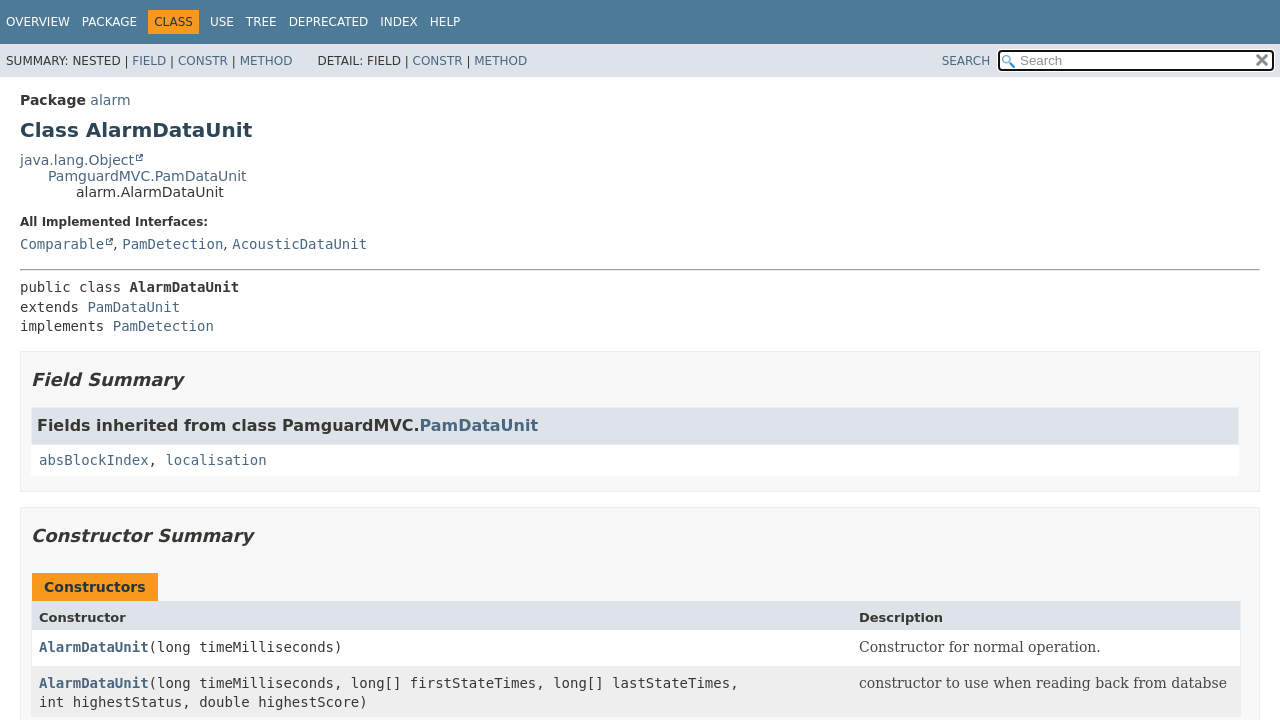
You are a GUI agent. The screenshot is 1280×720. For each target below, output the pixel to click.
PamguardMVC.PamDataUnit (147, 176)
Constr (203, 61)
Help (445, 22)
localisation (215, 460)
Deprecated (329, 22)
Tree (261, 22)
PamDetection (172, 244)
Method (266, 61)
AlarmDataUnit (94, 647)
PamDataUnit (133, 307)
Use (222, 22)
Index (399, 22)
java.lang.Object (77, 160)
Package (109, 22)
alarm (110, 100)
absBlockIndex (94, 460)
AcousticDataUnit (299, 244)
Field (149, 61)
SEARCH (966, 61)
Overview (38, 22)
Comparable (62, 244)
